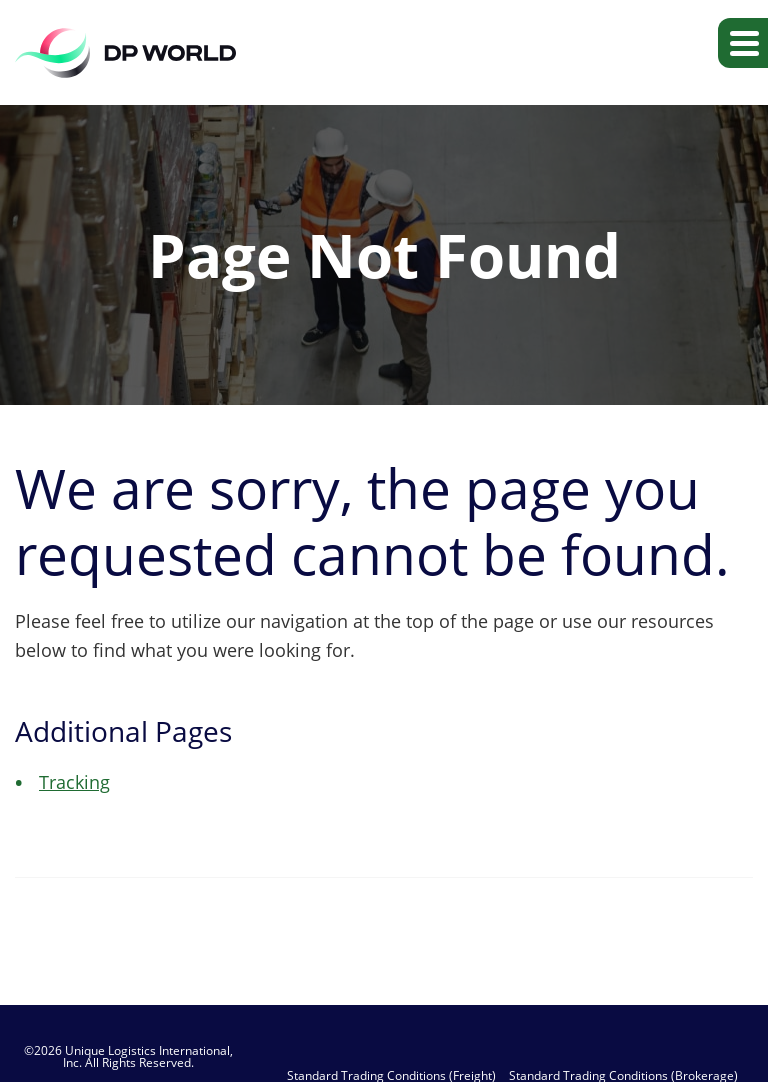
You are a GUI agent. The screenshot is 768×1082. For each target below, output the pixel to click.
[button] (743, 43)
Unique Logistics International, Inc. (148, 1056)
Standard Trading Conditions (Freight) (391, 1076)
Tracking (74, 782)
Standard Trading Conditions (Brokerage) (623, 1076)
